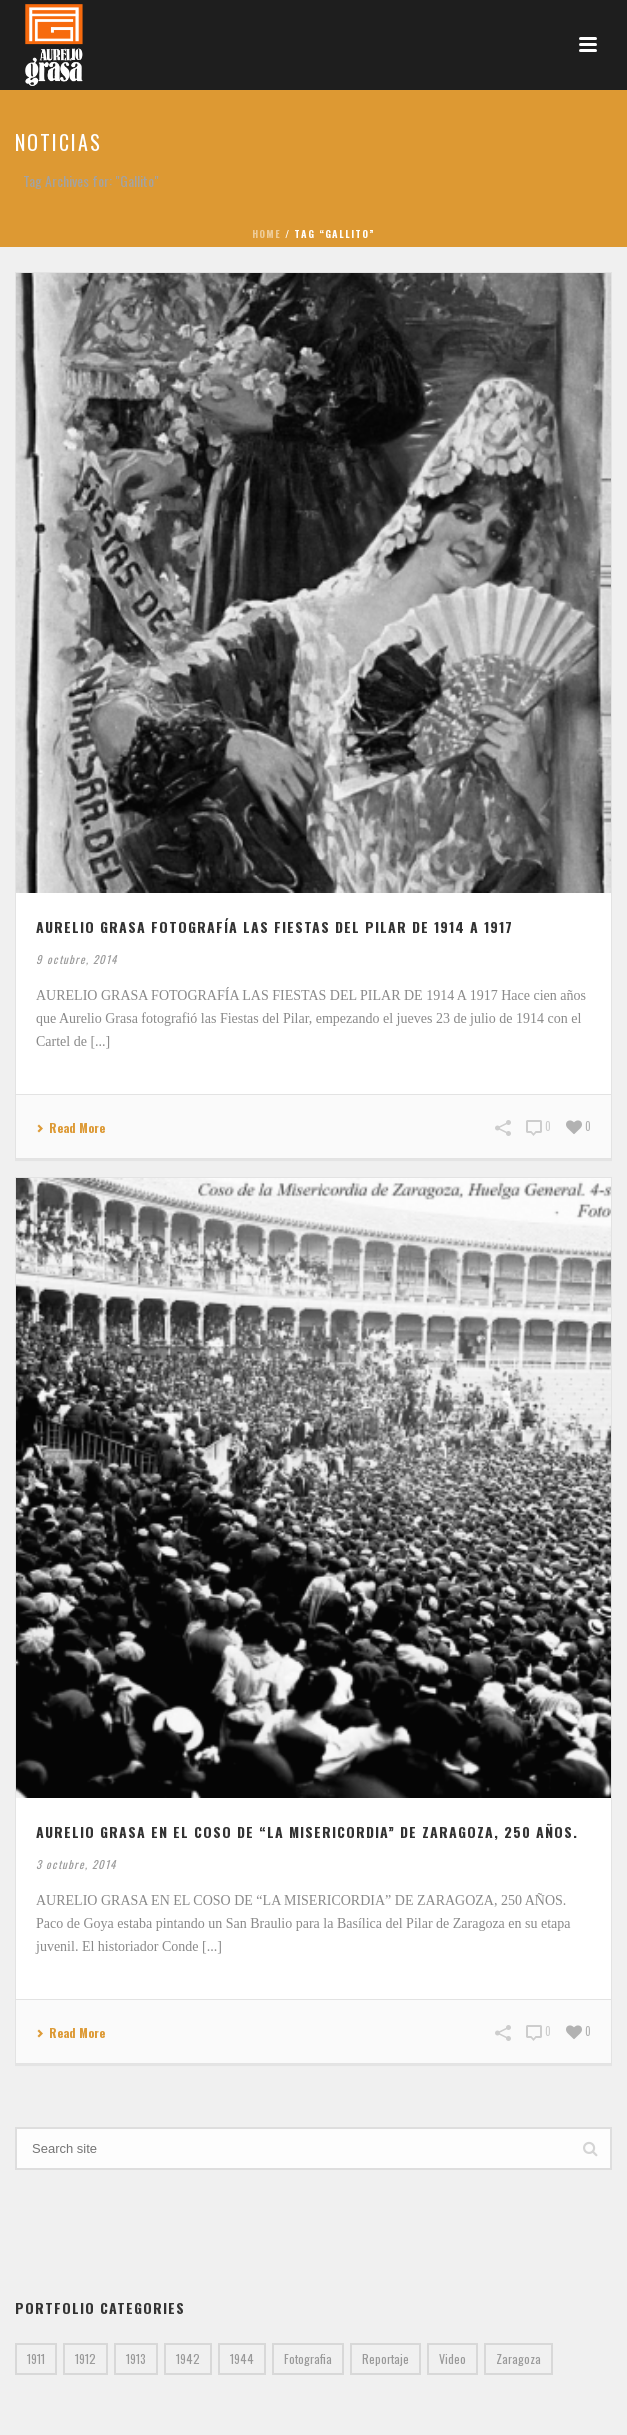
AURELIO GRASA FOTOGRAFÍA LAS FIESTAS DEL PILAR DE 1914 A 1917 (274, 926)
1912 (85, 2358)
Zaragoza (518, 2358)
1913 (136, 2358)
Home (266, 233)
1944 (242, 2358)
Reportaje (385, 2358)
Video (452, 2358)
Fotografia (308, 2358)
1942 (188, 2358)
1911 (36, 2358)
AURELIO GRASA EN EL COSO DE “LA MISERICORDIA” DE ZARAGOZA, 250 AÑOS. (307, 1831)
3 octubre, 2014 (76, 1864)
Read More (70, 1128)
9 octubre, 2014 (76, 959)
